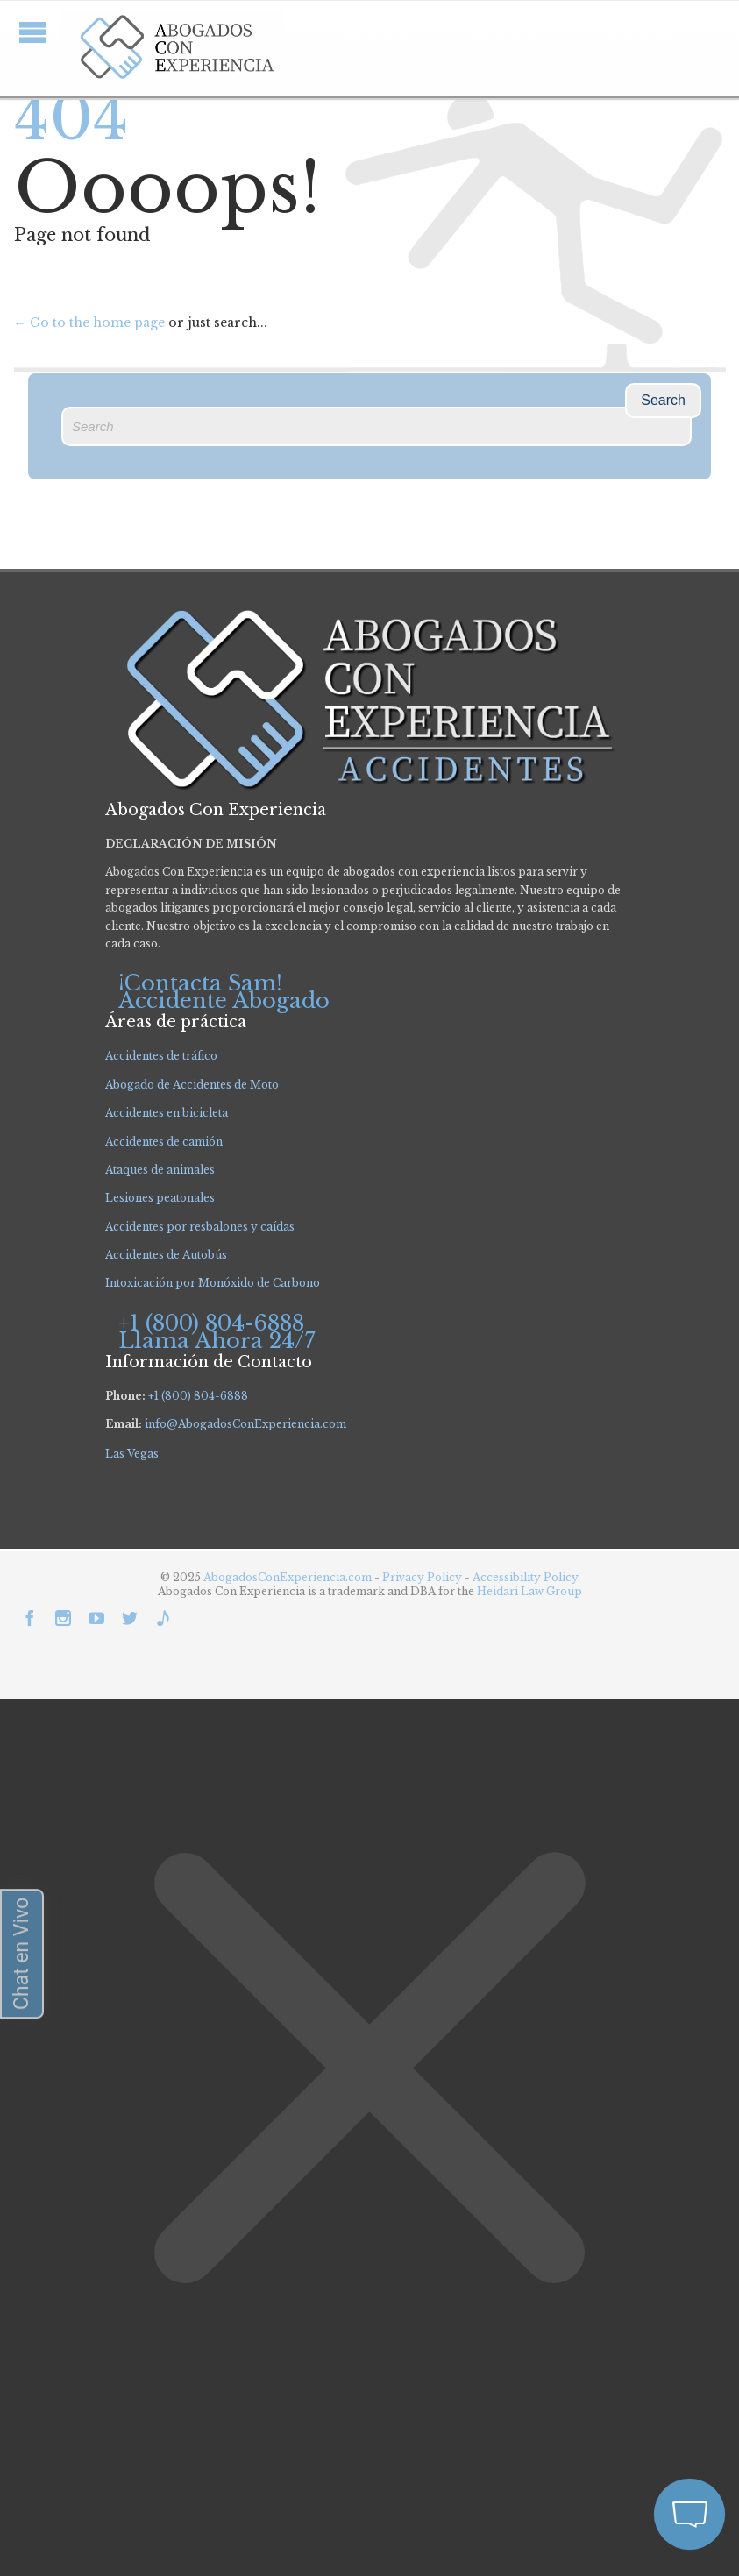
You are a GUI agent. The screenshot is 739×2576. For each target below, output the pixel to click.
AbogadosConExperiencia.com (287, 1577)
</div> (131, 2506)
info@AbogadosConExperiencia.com (245, 1423)
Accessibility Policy (526, 1577)
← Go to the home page (89, 322)
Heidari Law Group (529, 1591)
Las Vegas (132, 1453)
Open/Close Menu (33, 32)
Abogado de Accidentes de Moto (192, 1084)
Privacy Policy (423, 1577)
